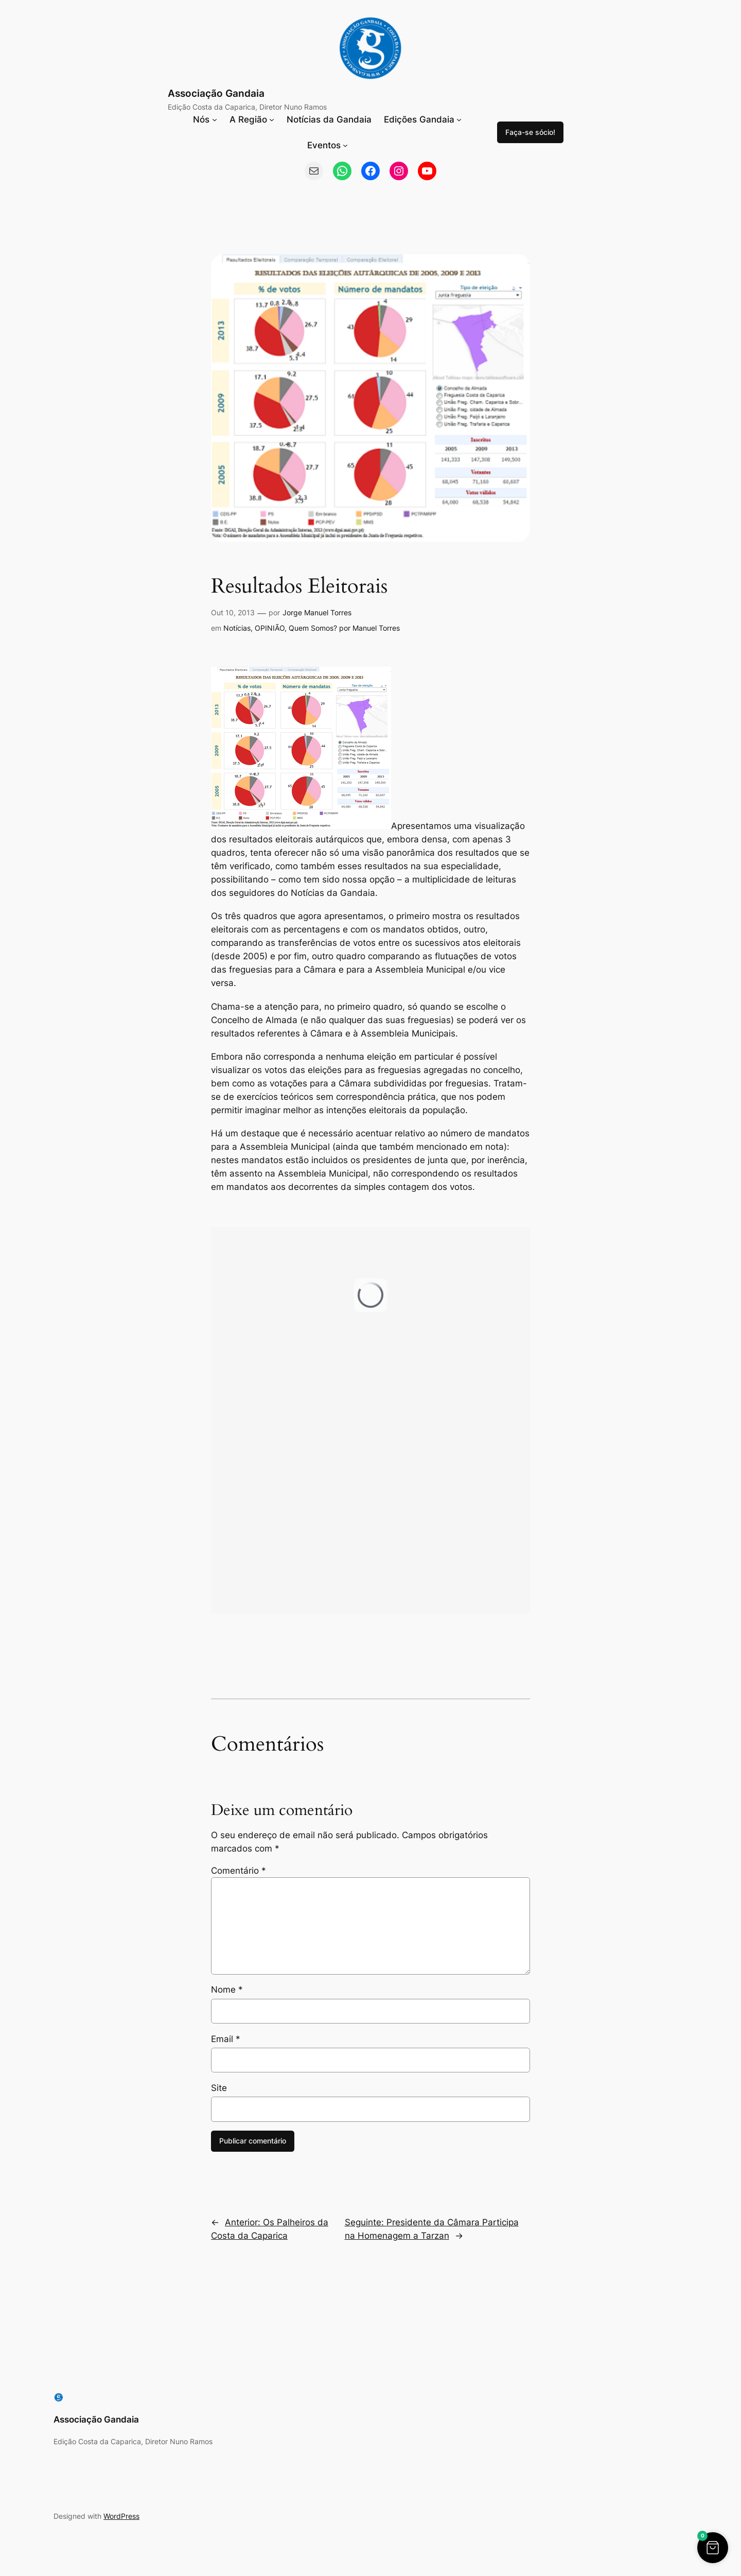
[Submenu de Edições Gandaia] (459, 119)
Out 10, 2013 (233, 612)
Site (219, 2088)
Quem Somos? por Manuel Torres (344, 628)
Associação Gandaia (216, 93)
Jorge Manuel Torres (317, 612)
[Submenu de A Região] (271, 119)
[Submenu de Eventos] (345, 145)
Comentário (238, 1870)
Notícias (237, 628)
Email (225, 2039)
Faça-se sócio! (530, 132)
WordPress (121, 2516)
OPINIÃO (270, 628)
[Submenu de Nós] (214, 119)
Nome (227, 1989)
